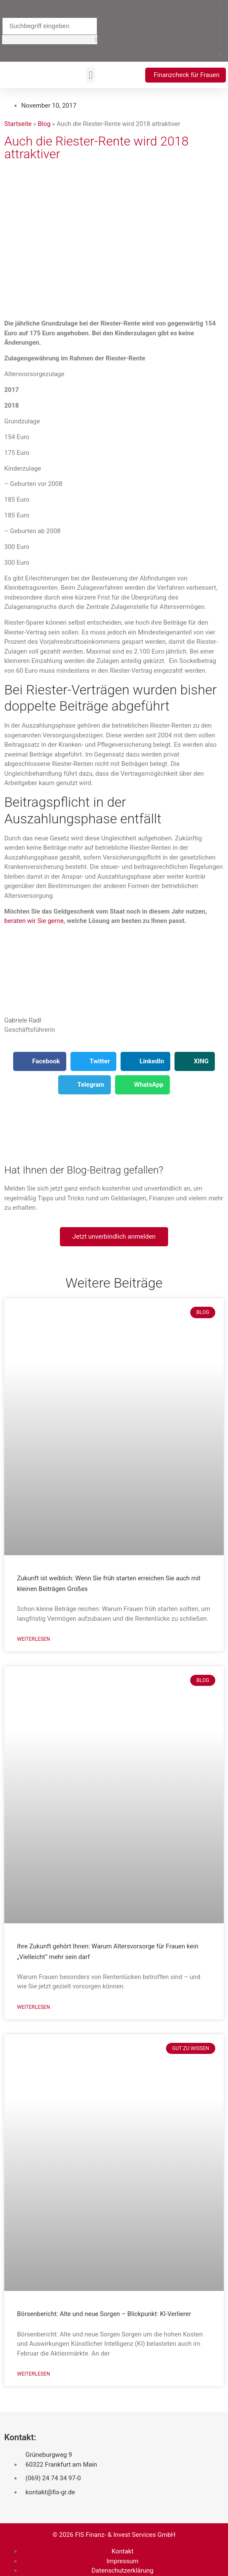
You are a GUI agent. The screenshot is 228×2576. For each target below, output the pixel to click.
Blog (44, 124)
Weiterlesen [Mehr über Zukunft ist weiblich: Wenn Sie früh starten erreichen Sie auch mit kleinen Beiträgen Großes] (33, 1639)
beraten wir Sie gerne (34, 921)
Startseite (18, 124)
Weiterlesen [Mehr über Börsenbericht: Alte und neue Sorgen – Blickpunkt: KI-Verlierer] (33, 2374)
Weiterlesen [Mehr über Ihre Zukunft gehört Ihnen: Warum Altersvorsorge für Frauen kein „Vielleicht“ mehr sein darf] (33, 2007)
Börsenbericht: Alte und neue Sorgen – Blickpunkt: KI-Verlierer (104, 2314)
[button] (49, 40)
